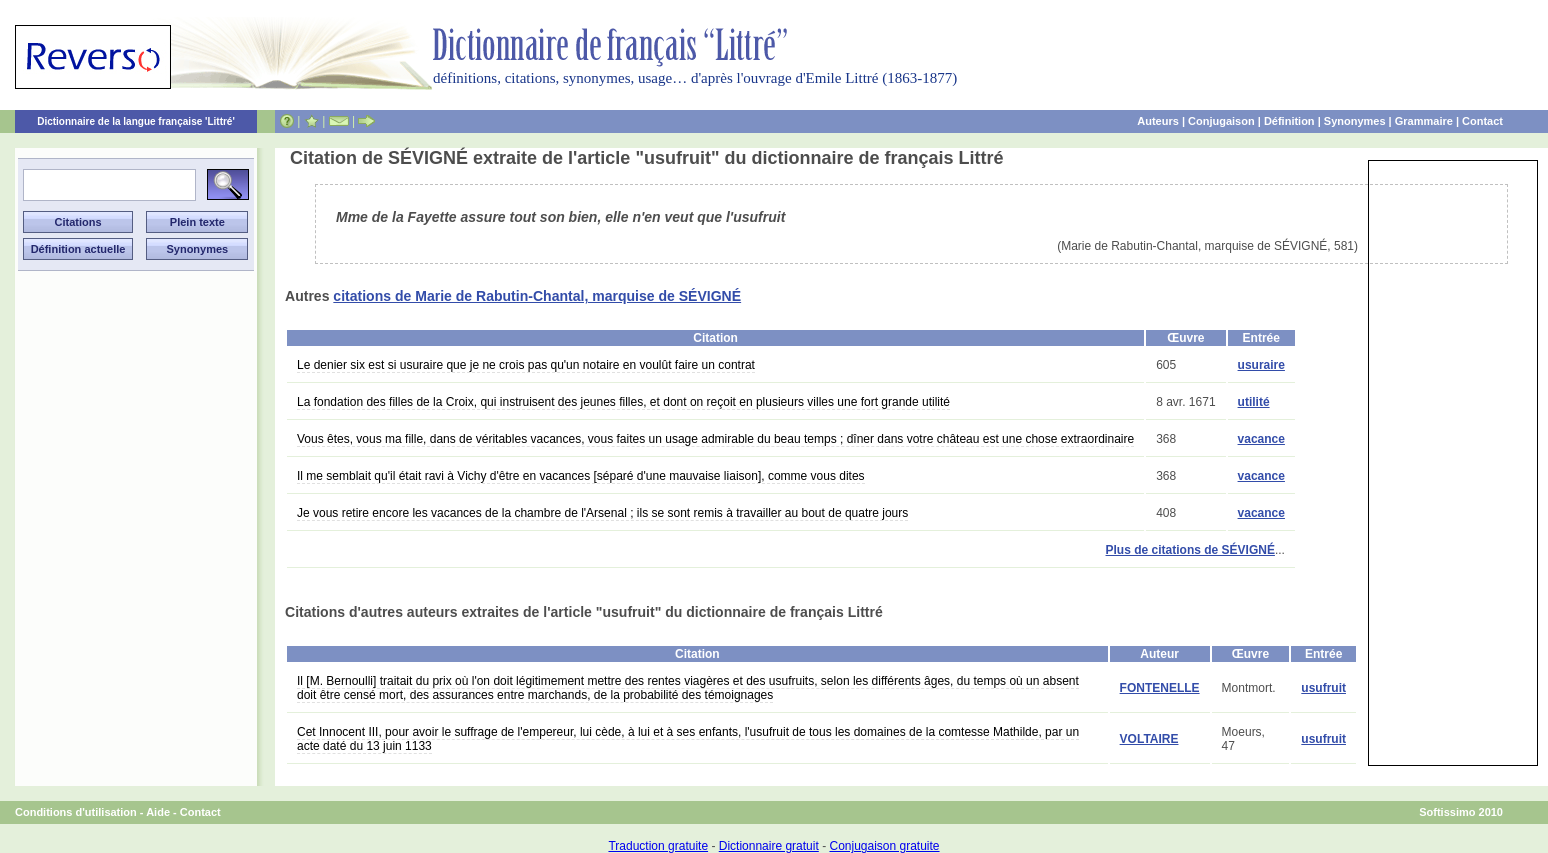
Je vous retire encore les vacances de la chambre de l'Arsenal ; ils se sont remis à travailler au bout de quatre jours (602, 513)
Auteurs (1158, 121)
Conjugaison (1221, 121)
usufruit (1323, 688)
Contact (1482, 121)
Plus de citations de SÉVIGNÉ (1190, 550)
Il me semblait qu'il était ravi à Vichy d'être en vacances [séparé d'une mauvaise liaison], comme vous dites (581, 476)
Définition (1289, 121)
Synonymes (1355, 121)
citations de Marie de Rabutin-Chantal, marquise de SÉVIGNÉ (537, 296)
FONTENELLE (1160, 688)
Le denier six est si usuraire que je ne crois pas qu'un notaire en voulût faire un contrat (526, 365)
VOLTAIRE (1149, 739)
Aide (158, 812)
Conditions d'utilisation (76, 812)
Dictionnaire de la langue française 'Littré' (136, 121)
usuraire (1261, 365)
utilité (1254, 402)
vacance (1261, 439)
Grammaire (1424, 121)
